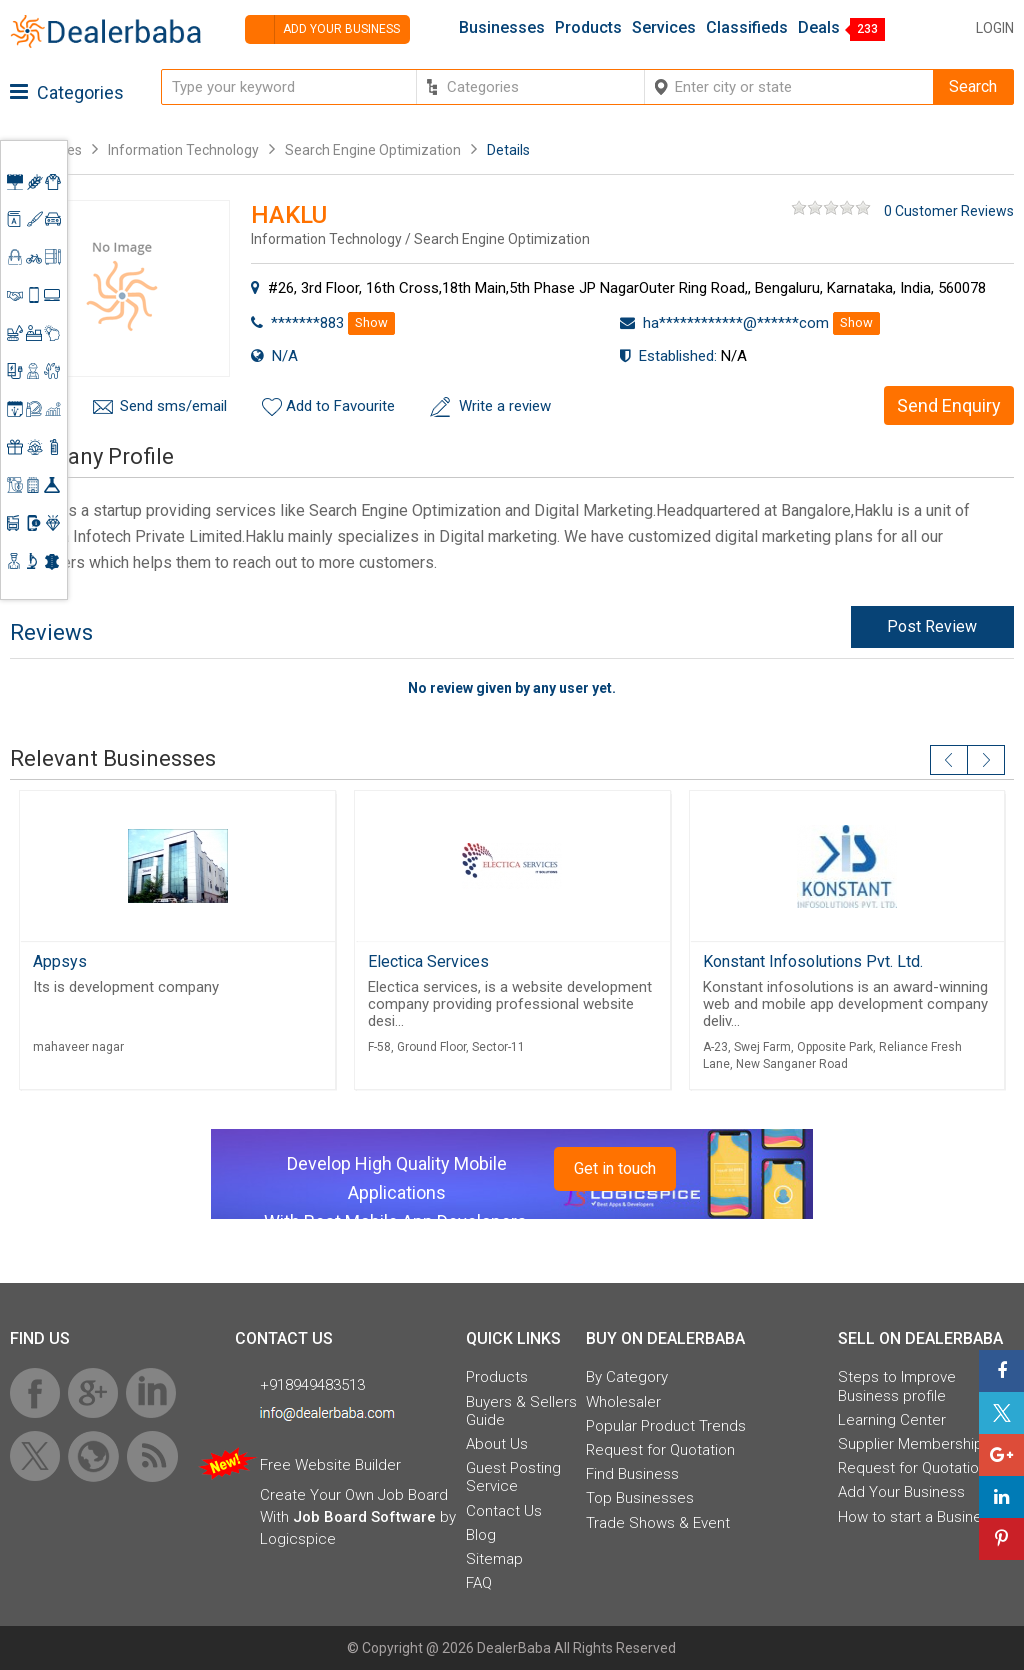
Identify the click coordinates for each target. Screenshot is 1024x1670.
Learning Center (892, 1420)
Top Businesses (640, 1498)
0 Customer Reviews (949, 211)
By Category (627, 1377)
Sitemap (494, 1559)
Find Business (632, 1474)
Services (664, 28)
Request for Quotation (660, 1450)
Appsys (60, 961)
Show (371, 322)
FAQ (479, 1583)
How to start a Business (918, 1517)
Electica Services (428, 961)
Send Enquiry (949, 405)
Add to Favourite (340, 406)
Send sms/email (173, 406)
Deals (819, 28)
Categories (67, 92)
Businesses (502, 28)
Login (995, 28)
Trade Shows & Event (658, 1523)
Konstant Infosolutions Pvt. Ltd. (813, 961)
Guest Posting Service (513, 1477)
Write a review (505, 406)
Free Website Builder (330, 1465)
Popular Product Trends (666, 1426)
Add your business (322, 29)
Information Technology (183, 150)
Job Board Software (364, 1517)
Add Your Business (901, 1492)
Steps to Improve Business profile (897, 1386)
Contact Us (504, 1511)
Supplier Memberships (914, 1444)
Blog (481, 1535)
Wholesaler (623, 1402)
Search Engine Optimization (373, 150)
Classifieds (747, 28)
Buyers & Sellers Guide (521, 1411)
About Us (497, 1444)
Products (588, 28)
